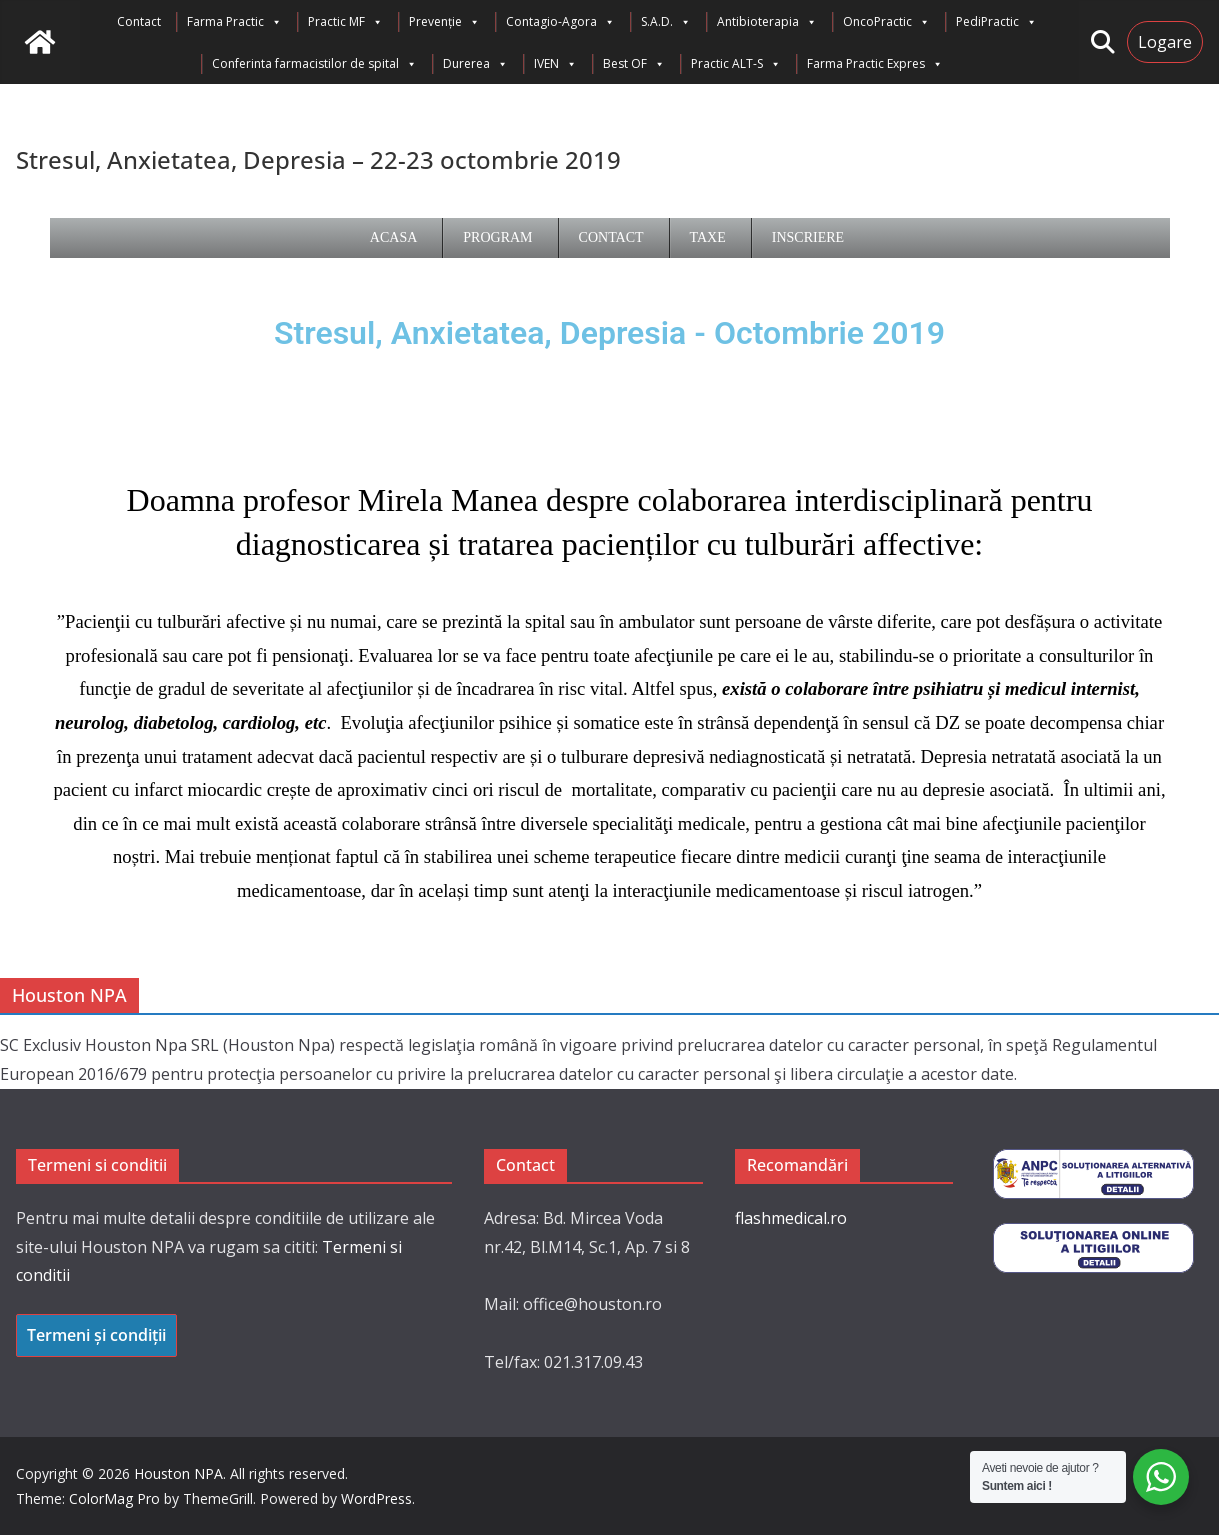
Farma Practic (234, 22)
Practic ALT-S (736, 64)
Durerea (475, 64)
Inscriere (808, 237)
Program (497, 237)
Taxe (708, 237)
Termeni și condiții (96, 1335)
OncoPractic (886, 22)
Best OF (634, 64)
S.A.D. (666, 22)
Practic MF (345, 22)
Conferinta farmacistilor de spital (314, 64)
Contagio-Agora (560, 22)
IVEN (555, 64)
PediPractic (996, 22)
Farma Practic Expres (875, 64)
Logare (1165, 42)
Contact (139, 21)
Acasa (393, 237)
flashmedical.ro (791, 1218)
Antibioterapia (767, 22)
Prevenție (444, 22)
